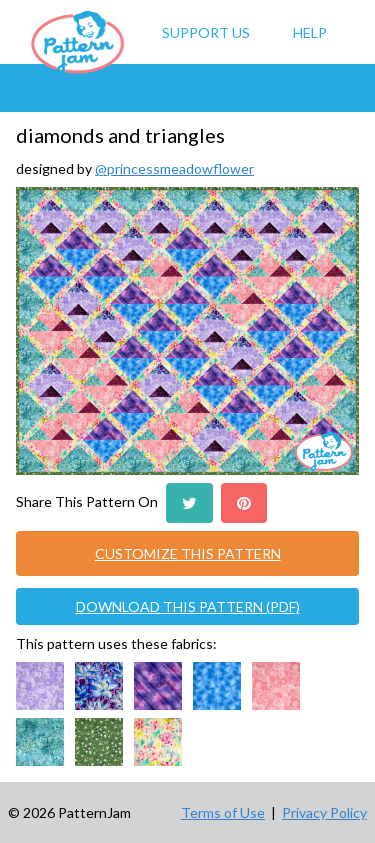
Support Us (206, 32)
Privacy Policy (324, 812)
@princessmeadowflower (174, 168)
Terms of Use (223, 812)
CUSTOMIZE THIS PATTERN (188, 553)
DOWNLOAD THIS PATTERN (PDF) (188, 606)
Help (310, 32)
